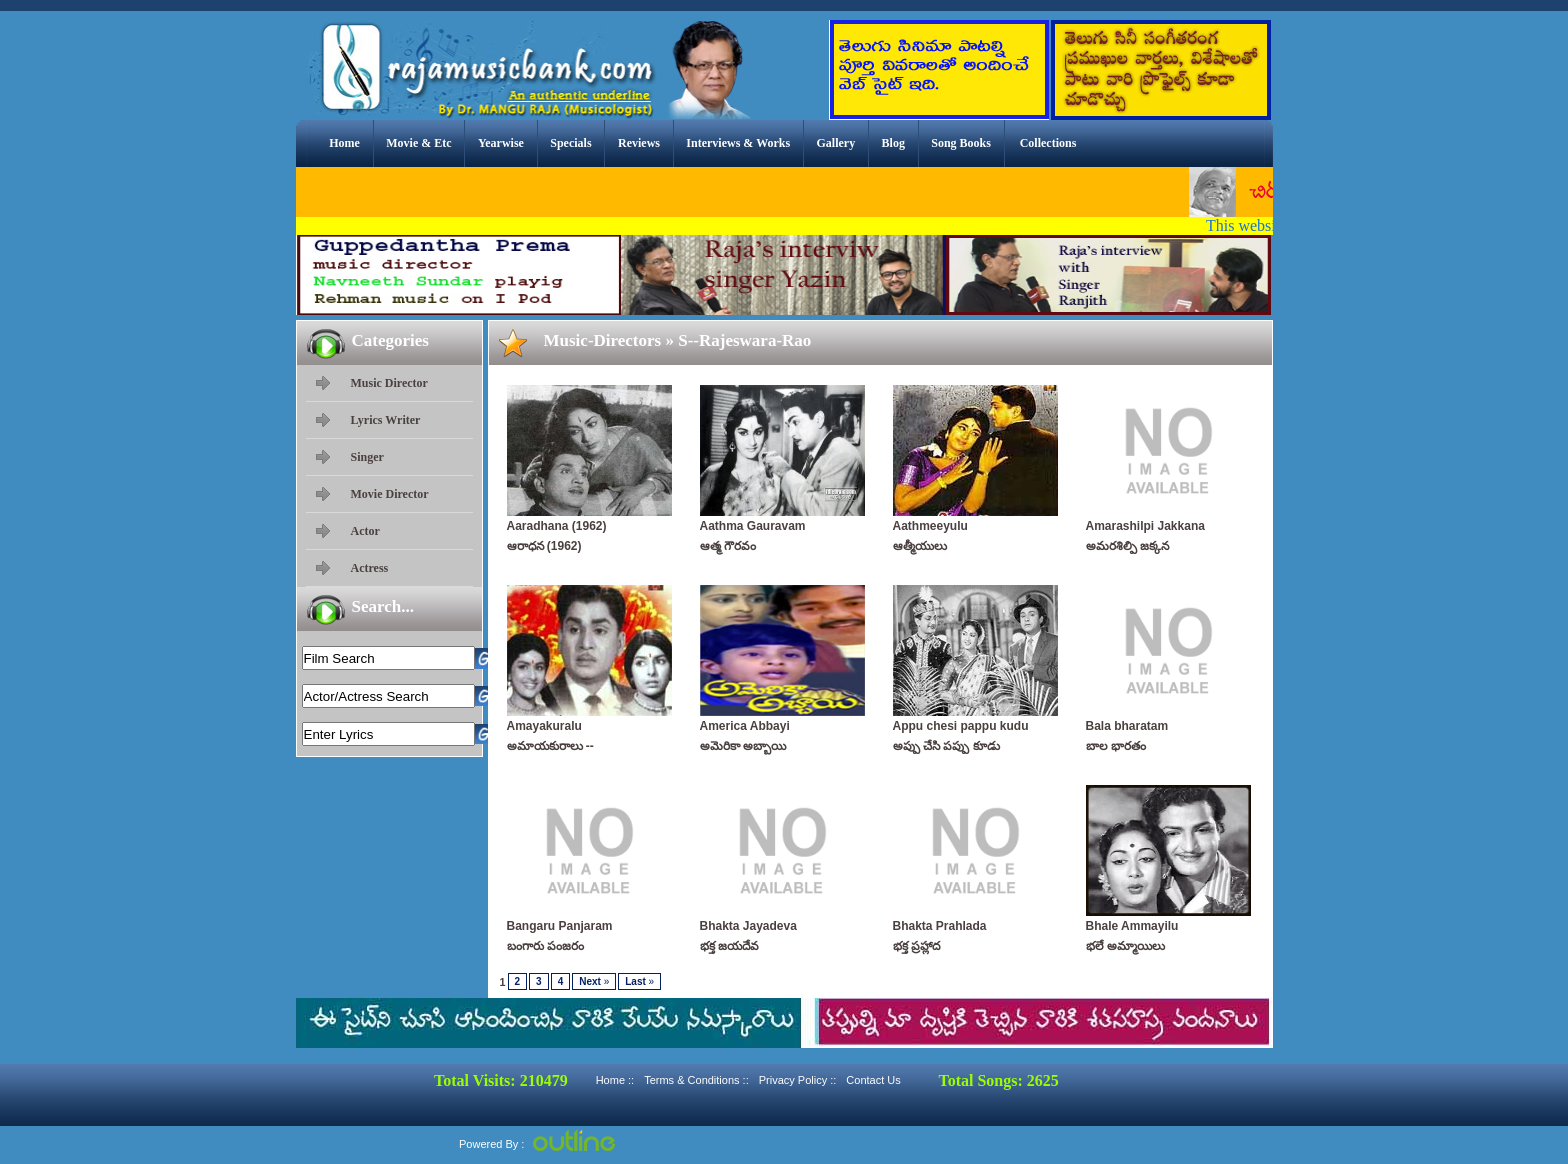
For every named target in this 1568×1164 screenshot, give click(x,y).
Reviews (639, 143)
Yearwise (501, 143)
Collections (1048, 143)
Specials (570, 143)
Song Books (961, 143)
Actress (370, 568)
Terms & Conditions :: (696, 1080)
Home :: (615, 1080)
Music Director (389, 383)
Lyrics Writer (386, 420)
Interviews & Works (738, 143)
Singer (367, 457)
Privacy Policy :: (798, 1080)
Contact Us (873, 1080)
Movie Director (390, 494)
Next (594, 981)
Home (344, 143)
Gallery (836, 143)
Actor (365, 531)
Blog (893, 143)
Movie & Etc (418, 143)
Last (639, 981)
